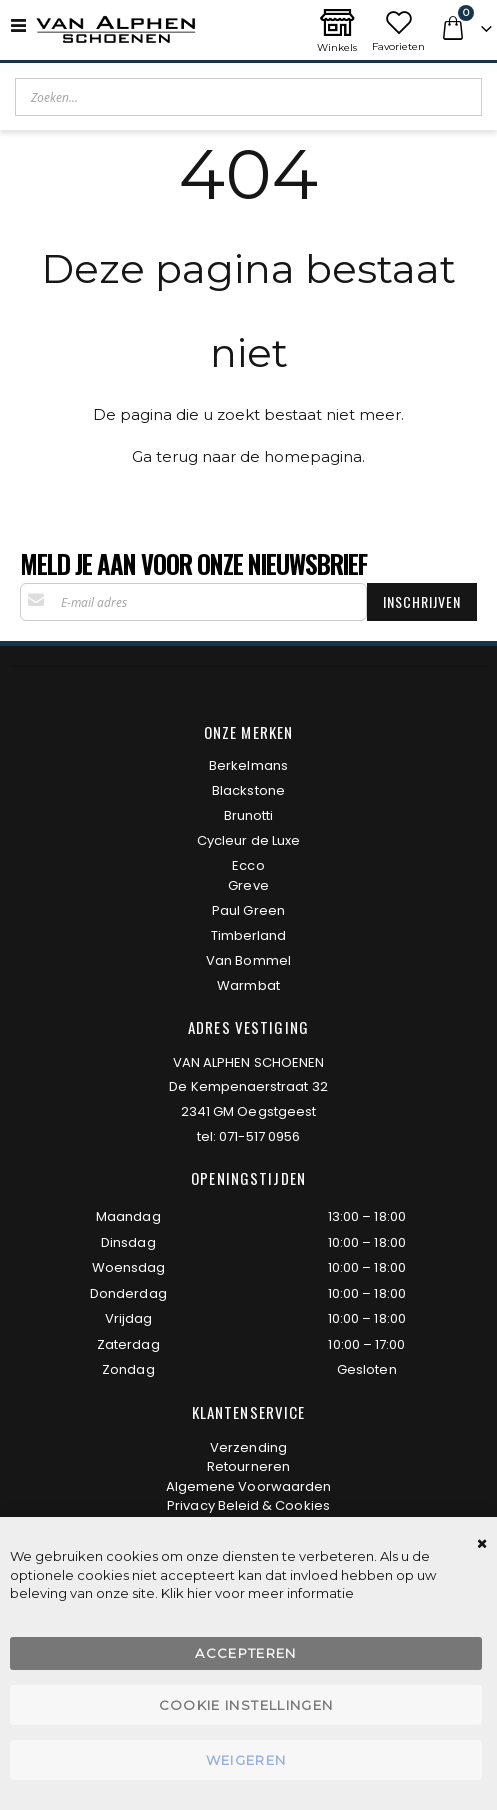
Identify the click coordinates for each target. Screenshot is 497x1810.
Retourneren (248, 1466)
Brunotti (249, 815)
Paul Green (248, 910)
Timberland (249, 935)
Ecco (248, 865)
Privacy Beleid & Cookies (248, 1505)
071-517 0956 (259, 1136)
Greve (248, 885)
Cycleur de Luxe (248, 840)
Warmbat (248, 985)
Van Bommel (248, 960)
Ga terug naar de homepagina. (248, 456)
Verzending (248, 1447)
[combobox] (248, 97)
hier (199, 1593)
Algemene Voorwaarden (248, 1486)
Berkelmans (248, 765)
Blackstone (248, 790)
